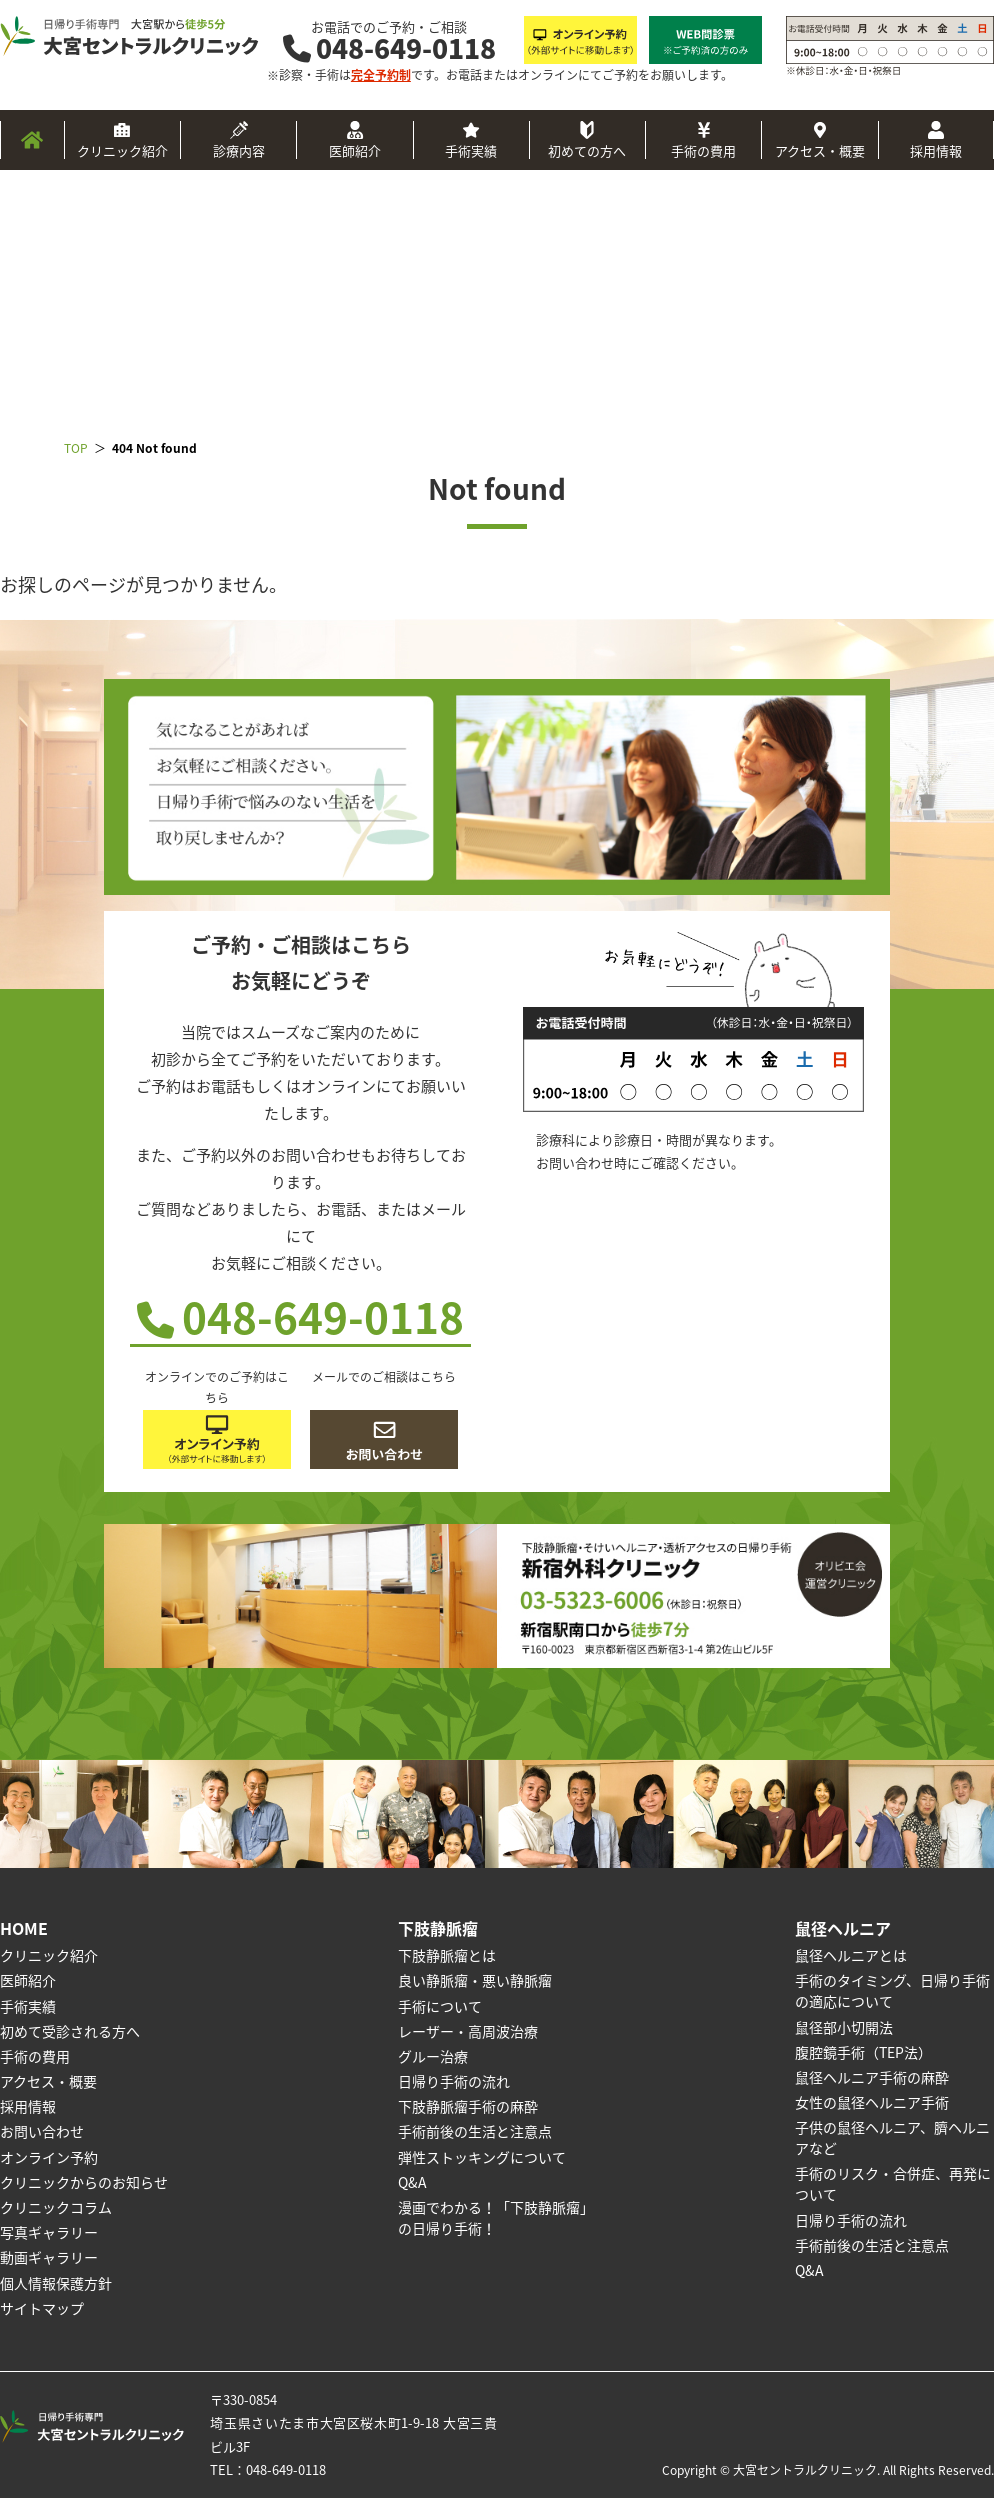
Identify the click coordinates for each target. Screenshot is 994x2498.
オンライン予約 (49, 2157)
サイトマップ (42, 2308)
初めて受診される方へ (70, 2031)
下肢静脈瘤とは (447, 1955)
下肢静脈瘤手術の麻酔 (468, 2106)
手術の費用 (703, 150)
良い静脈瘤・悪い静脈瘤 (475, 1980)
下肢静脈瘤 (438, 1928)
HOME (24, 1928)
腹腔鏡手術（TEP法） (863, 2052)
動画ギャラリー (49, 2257)
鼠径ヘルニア (843, 1928)
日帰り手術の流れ (454, 2081)
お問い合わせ (42, 2131)
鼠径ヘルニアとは (851, 1955)
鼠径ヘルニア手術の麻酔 (872, 2077)
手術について (440, 2006)
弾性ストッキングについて (482, 2157)
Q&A (412, 2182)
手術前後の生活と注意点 (475, 2131)
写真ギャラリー (49, 2232)
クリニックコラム (56, 2207)
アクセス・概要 (820, 150)
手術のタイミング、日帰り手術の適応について (892, 1990)
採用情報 (936, 150)
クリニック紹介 (122, 150)
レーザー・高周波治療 (468, 2031)
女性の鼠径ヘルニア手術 (872, 2102)
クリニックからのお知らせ (84, 2182)
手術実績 (471, 150)
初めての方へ (587, 150)
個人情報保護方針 (56, 2283)
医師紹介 (355, 150)
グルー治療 (433, 2056)
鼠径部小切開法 (844, 2027)
